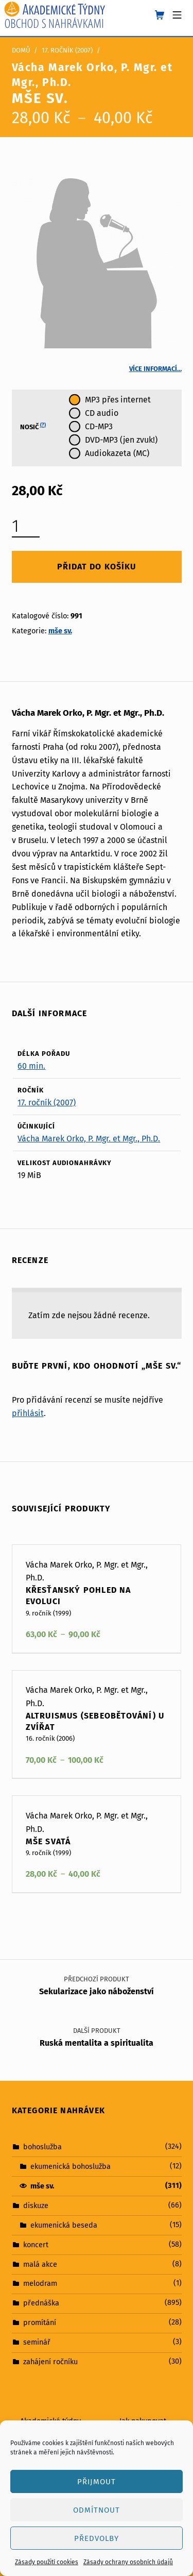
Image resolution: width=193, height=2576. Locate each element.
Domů (21, 50)
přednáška (41, 2303)
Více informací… (155, 369)
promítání (39, 2322)
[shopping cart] (159, 15)
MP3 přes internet (118, 400)
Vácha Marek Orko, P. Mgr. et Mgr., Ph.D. (88, 1138)
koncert (35, 2244)
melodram (40, 2283)
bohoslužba (42, 2146)
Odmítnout (96, 2510)
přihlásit (28, 1413)
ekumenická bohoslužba (70, 2166)
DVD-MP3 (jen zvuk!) (121, 440)
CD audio (101, 413)
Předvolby (96, 2538)
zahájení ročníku (50, 2361)
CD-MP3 (99, 426)
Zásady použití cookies (46, 2562)
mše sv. (60, 630)
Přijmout (96, 2481)
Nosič (33, 427)
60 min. (31, 1066)
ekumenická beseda (63, 2224)
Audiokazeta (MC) (117, 453)
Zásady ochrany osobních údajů (128, 2562)
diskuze (35, 2205)
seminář (36, 2342)
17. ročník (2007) (67, 50)
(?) (43, 425)
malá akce (40, 2263)
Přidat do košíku (96, 566)
